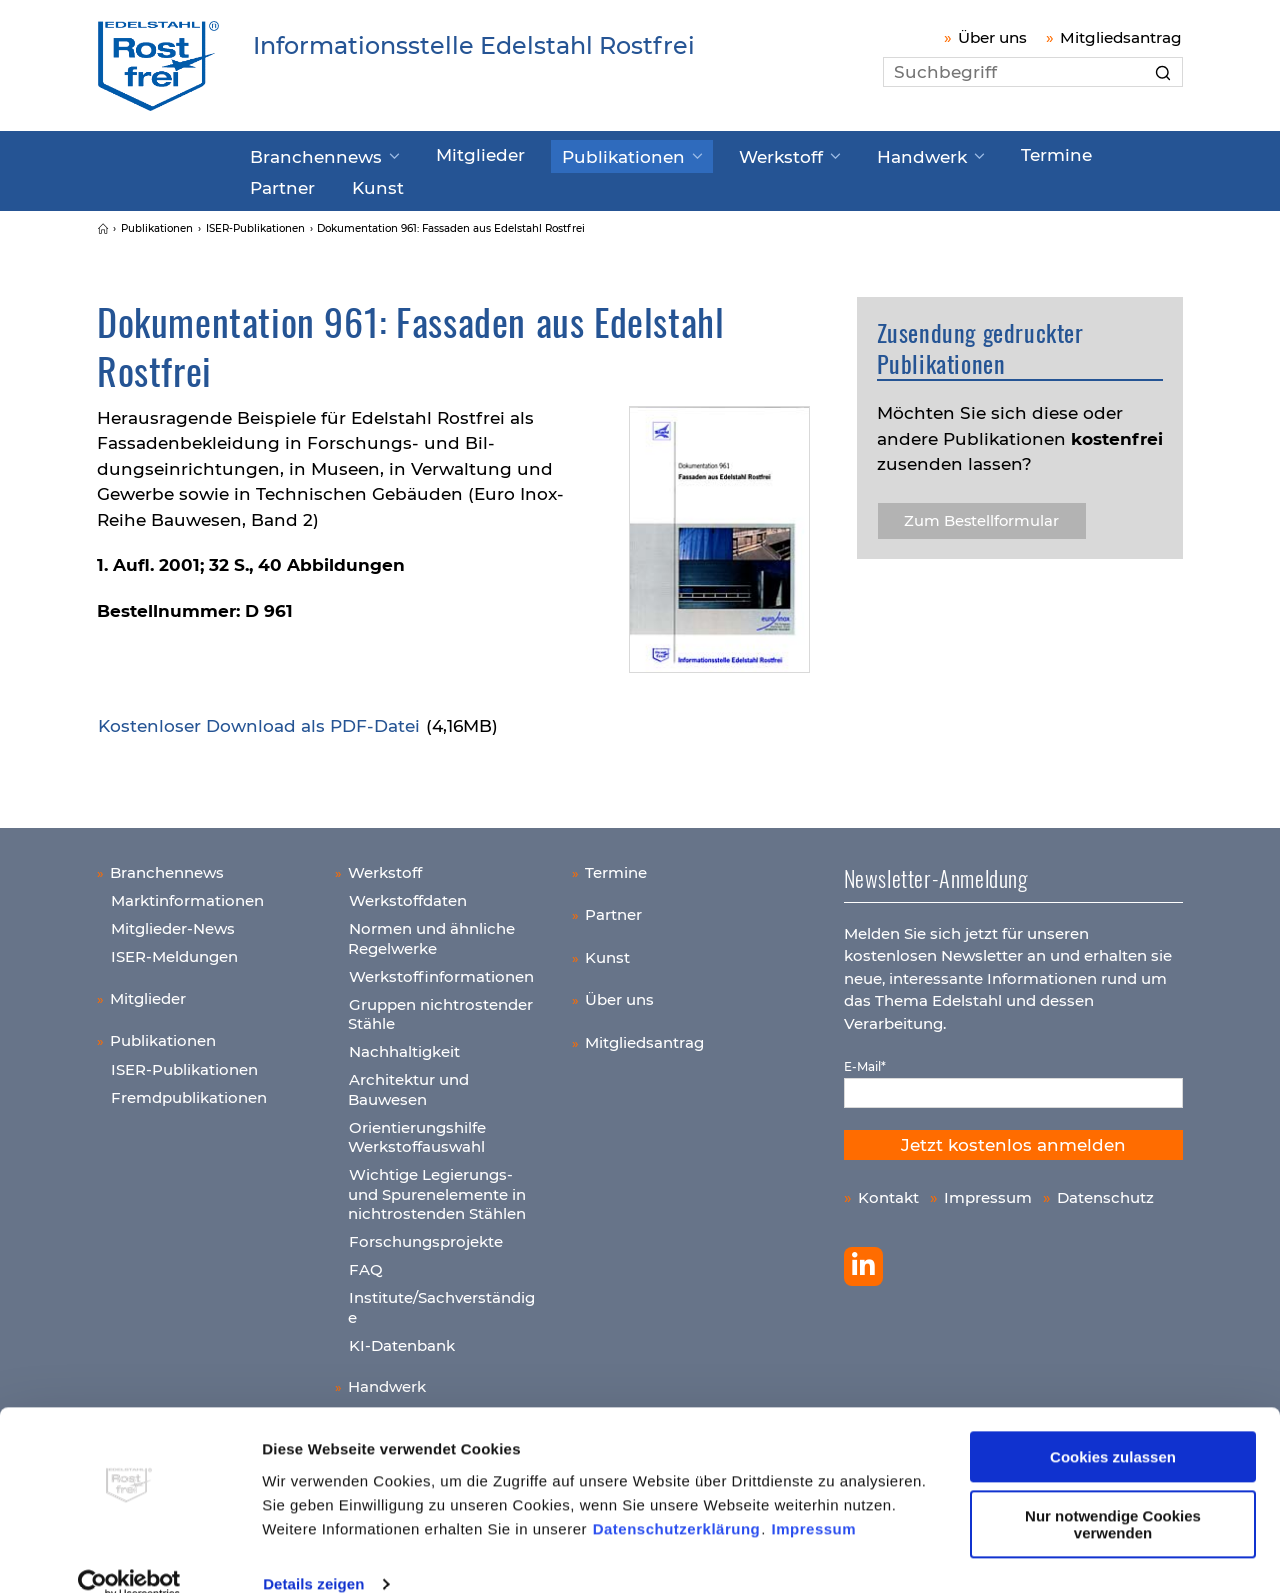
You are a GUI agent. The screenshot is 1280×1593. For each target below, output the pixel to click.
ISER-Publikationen (184, 1060)
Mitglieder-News (173, 920)
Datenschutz (1105, 1189)
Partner (1057, 152)
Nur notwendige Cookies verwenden (1113, 1494)
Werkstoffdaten (408, 892)
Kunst (274, 181)
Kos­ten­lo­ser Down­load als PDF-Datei (259, 718)
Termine (963, 152)
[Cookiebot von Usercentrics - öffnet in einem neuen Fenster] (129, 1554)
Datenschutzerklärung (677, 1498)
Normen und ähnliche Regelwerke (431, 930)
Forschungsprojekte (426, 1233)
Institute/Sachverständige (441, 1299)
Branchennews (308, 153)
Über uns (992, 37)
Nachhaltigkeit (404, 1043)
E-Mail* (865, 1058)
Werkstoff (717, 153)
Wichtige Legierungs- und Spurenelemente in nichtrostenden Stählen (437, 1186)
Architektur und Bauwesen (408, 1081)
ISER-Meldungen (174, 948)
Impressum (814, 1498)
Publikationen (579, 153)
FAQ (366, 1261)
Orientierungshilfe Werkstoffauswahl (417, 1128)
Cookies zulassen (1113, 1427)
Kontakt (888, 1189)
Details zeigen (313, 1553)
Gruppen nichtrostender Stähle (440, 1005)
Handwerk (843, 153)
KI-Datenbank (402, 1336)
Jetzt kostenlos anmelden (1013, 1137)
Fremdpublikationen (189, 1088)
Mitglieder (453, 152)
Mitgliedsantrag (1121, 37)
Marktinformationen (187, 892)
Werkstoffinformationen (441, 967)
